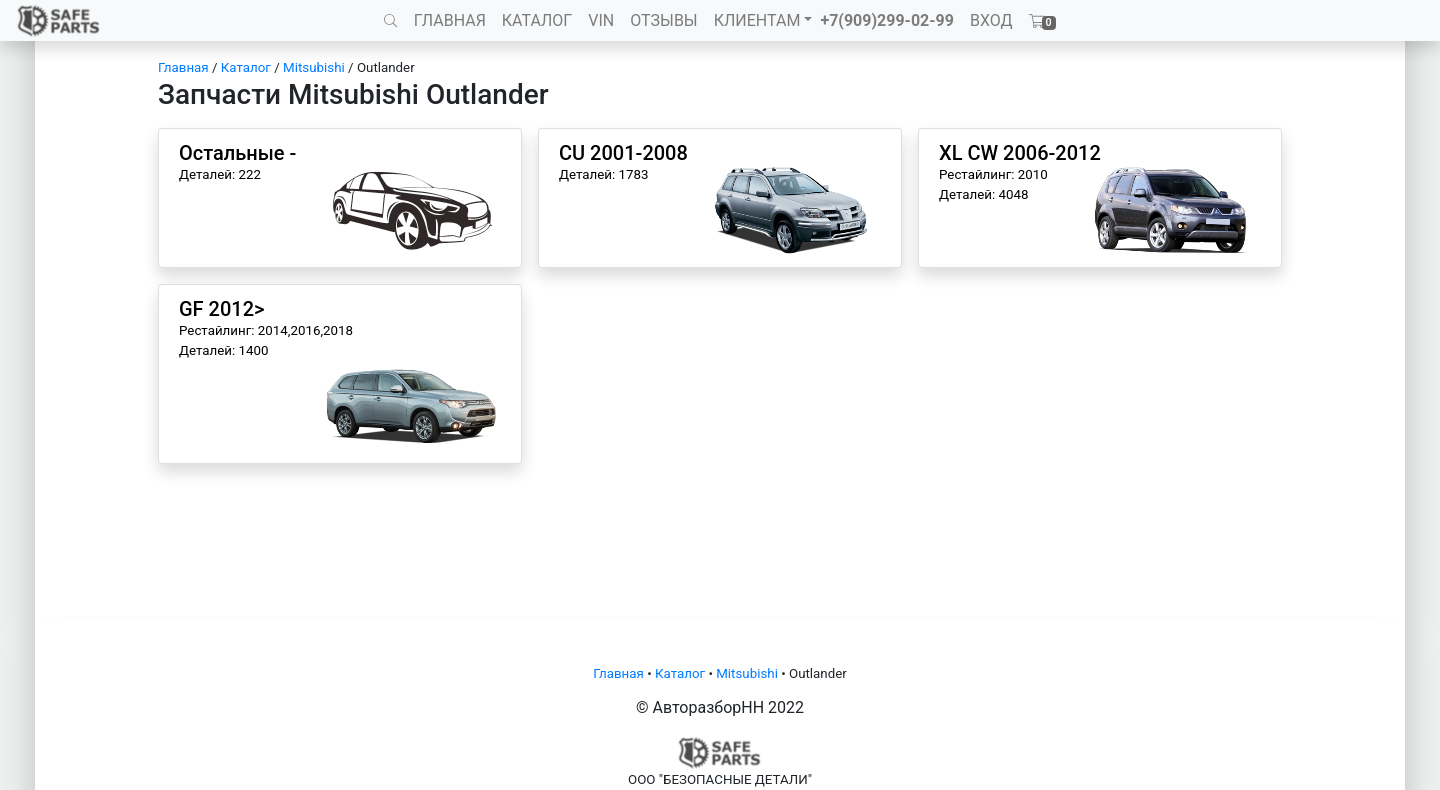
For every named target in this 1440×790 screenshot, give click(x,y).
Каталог (246, 67)
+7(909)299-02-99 (887, 20)
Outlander (386, 67)
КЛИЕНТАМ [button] (757, 20)
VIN (601, 20)
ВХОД (991, 20)
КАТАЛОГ (537, 20)
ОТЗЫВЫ (663, 20)
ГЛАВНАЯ (450, 20)
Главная (183, 67)
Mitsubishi (314, 67)
